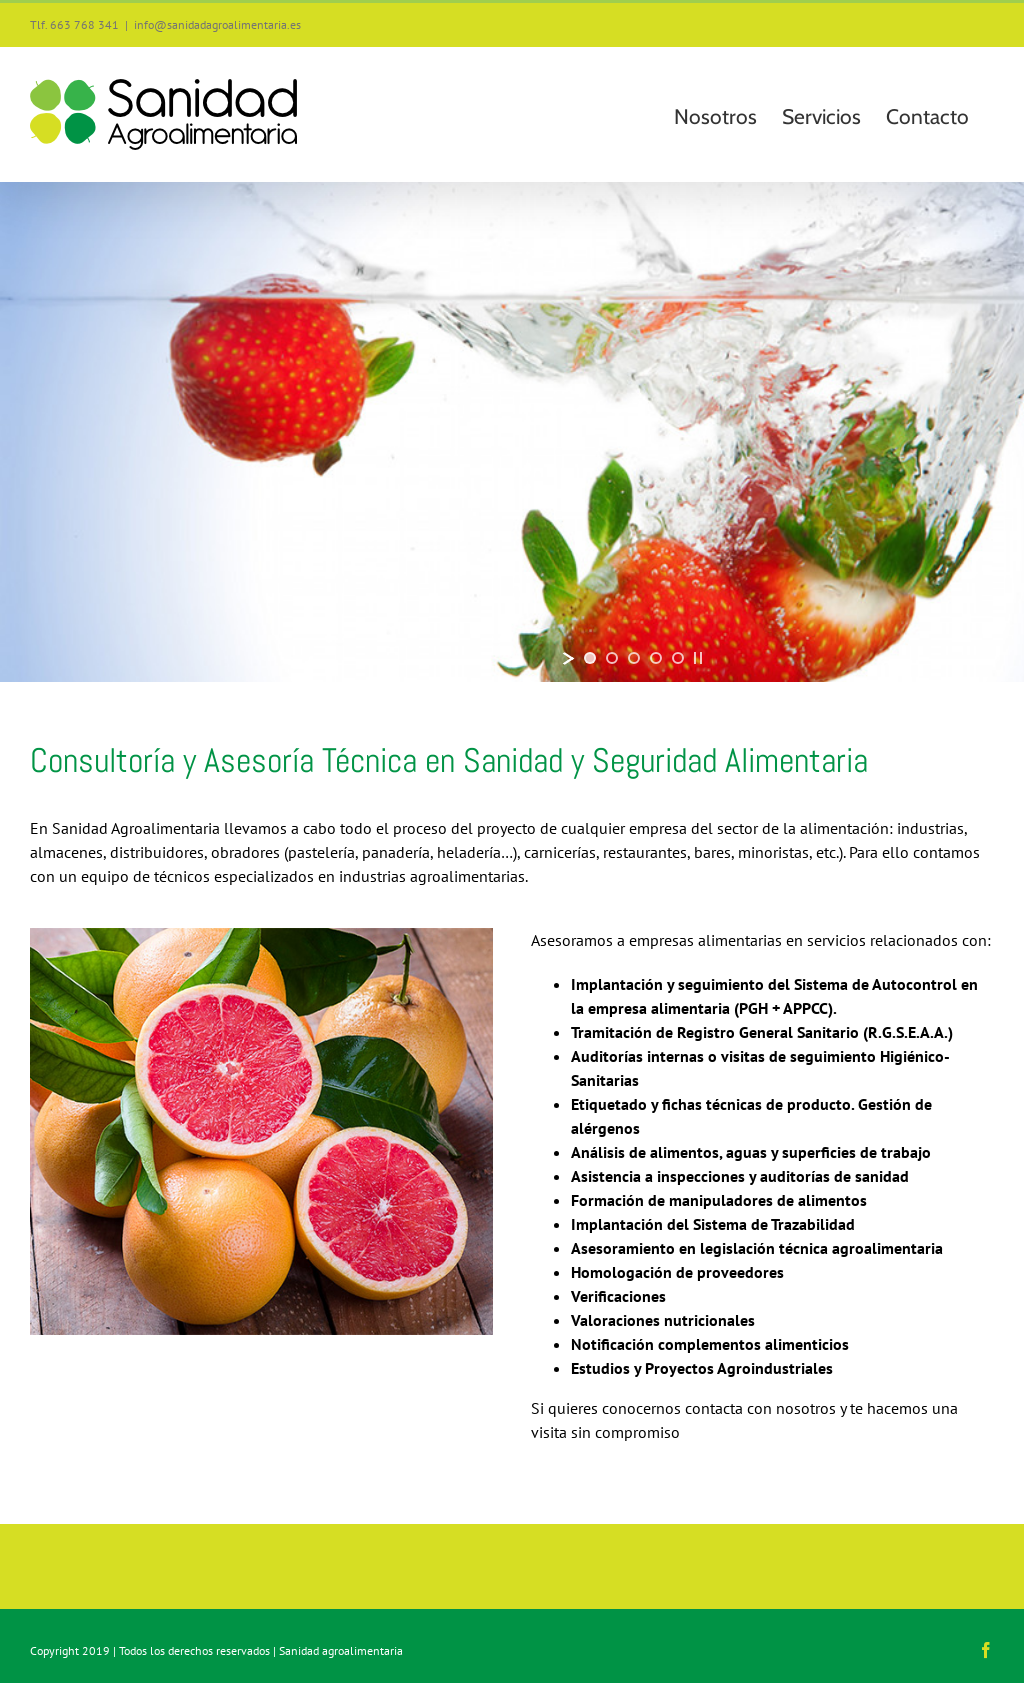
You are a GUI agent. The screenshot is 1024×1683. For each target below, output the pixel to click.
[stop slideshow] (698, 658)
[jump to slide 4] (656, 658)
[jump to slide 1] (590, 658)
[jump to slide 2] (612, 658)
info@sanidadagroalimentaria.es (217, 24)
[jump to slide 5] (678, 658)
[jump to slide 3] (634, 658)
